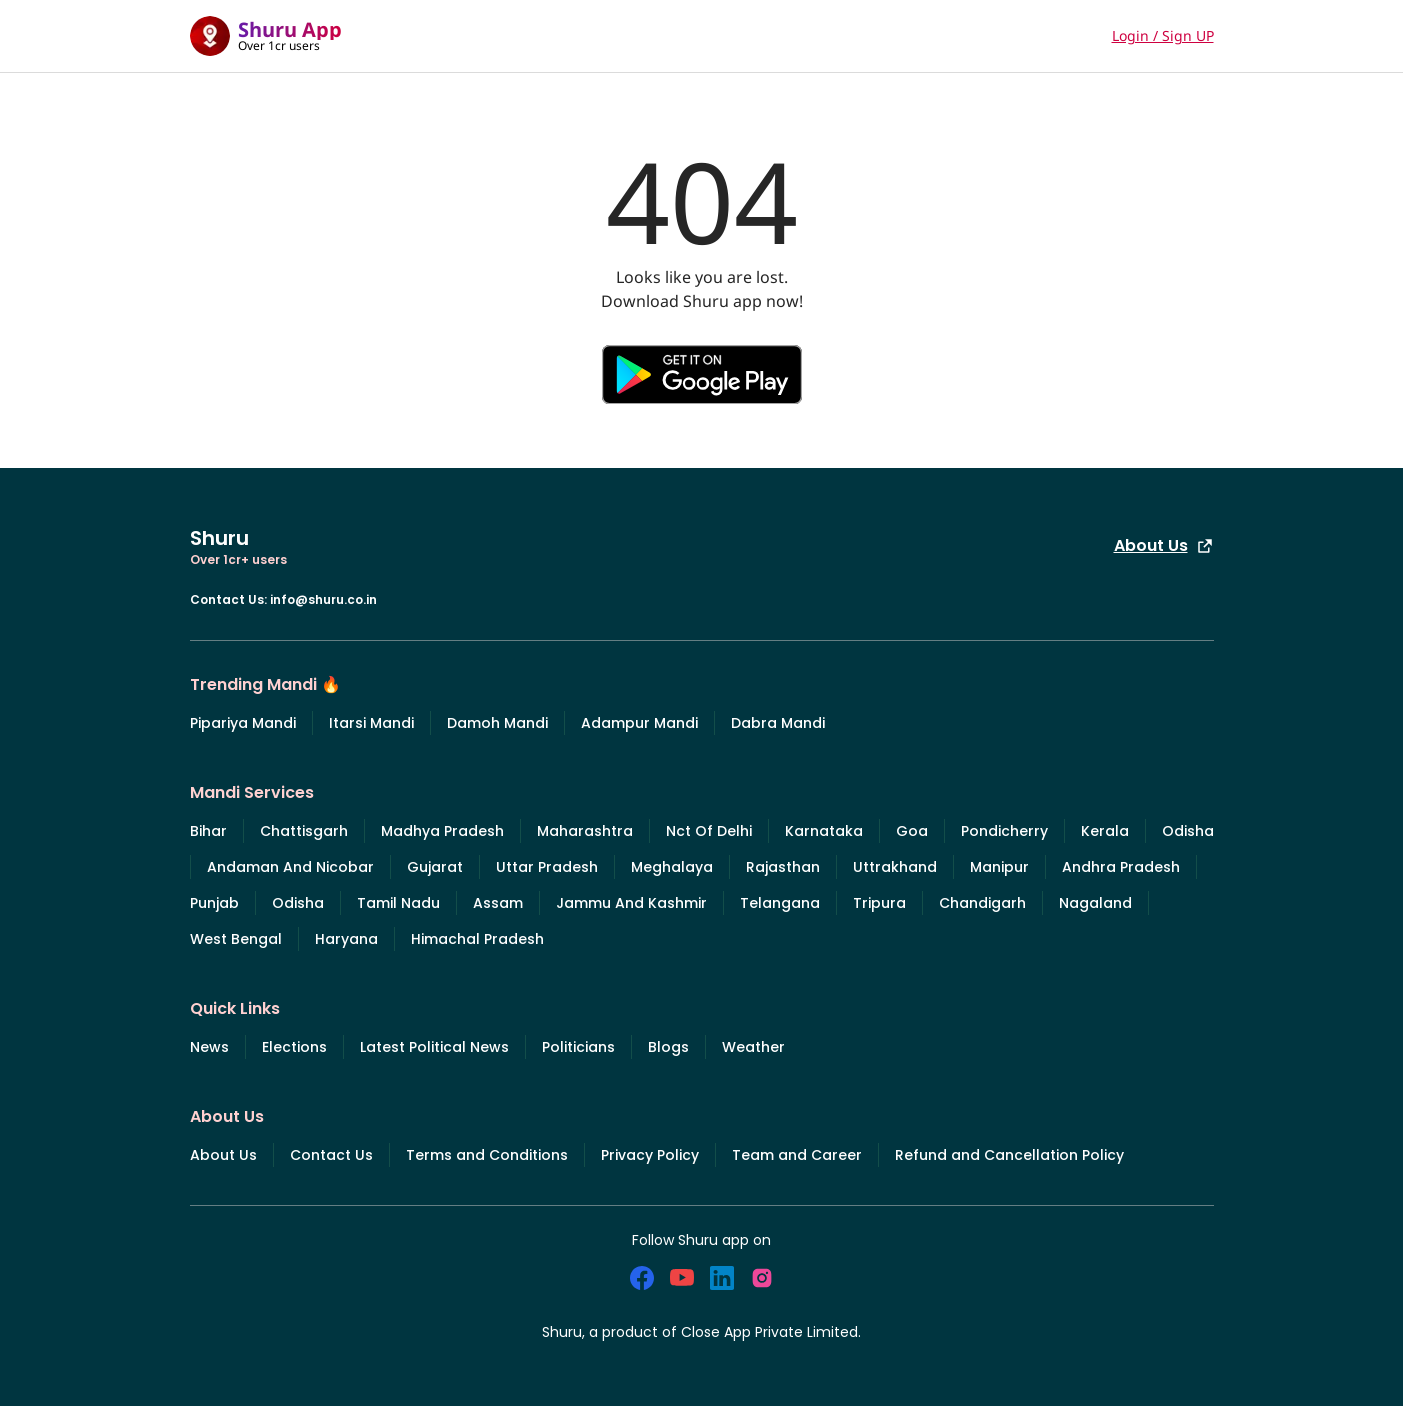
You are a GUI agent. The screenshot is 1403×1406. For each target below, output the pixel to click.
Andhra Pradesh (1121, 867)
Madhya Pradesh (442, 831)
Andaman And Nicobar (290, 867)
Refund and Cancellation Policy (1009, 1155)
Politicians (578, 1047)
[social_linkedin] (722, 1278)
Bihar (208, 831)
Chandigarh (982, 903)
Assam (498, 903)
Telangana (780, 903)
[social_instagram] (762, 1278)
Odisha (1188, 831)
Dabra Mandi (778, 723)
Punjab (214, 903)
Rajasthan (783, 867)
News (209, 1047)
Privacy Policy (650, 1155)
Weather (753, 1047)
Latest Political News (434, 1047)
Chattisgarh (304, 831)
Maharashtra (585, 831)
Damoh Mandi (497, 723)
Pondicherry (1004, 831)
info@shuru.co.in (323, 599)
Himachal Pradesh (477, 939)
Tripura (879, 903)
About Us (1164, 545)
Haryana (346, 939)
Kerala (1105, 831)
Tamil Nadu (398, 903)
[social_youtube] (682, 1278)
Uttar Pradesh (547, 867)
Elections (294, 1047)
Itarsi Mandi (371, 723)
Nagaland (1095, 903)
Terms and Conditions (487, 1155)
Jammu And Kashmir (631, 903)
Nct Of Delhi (709, 831)
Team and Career (797, 1155)
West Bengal (236, 939)
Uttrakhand (895, 867)
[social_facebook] (642, 1278)
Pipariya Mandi (243, 723)
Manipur (999, 867)
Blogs (668, 1047)
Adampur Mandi (639, 723)
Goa (912, 831)
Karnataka (824, 831)
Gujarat (435, 867)
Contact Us (331, 1155)
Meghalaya (672, 867)
